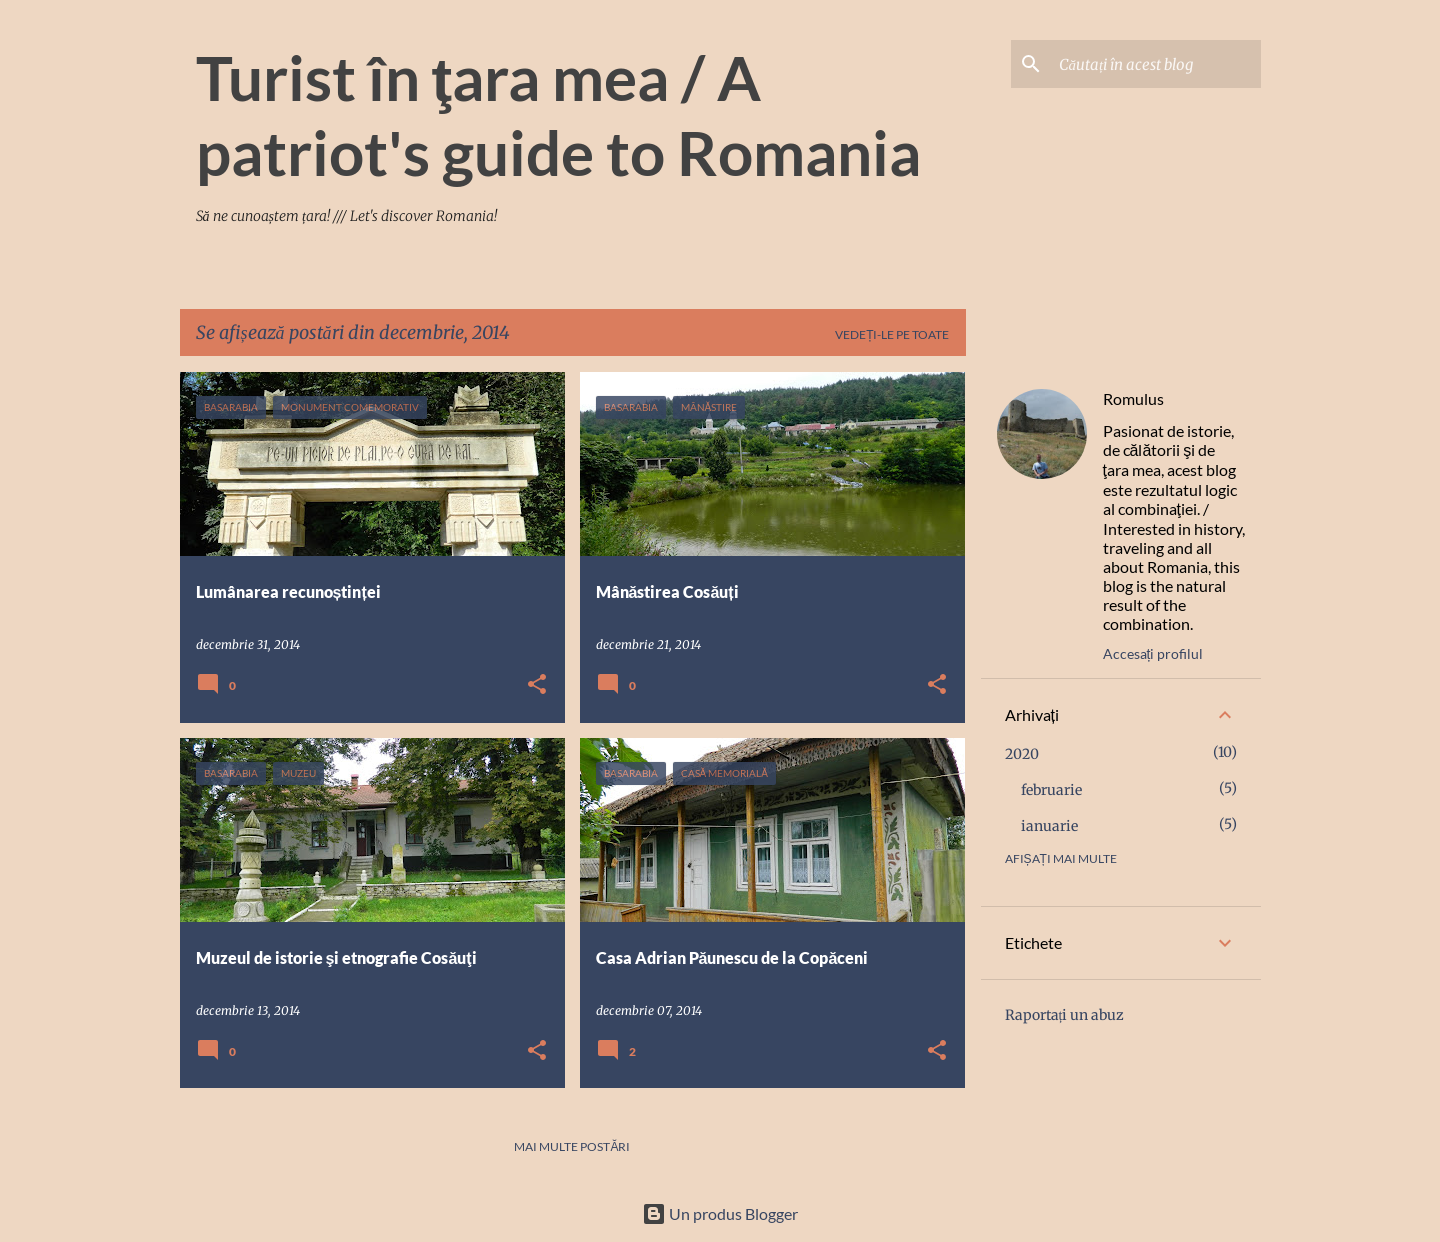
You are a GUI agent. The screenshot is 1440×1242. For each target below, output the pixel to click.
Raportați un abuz (1065, 1015)
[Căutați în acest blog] (1156, 64)
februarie (1051, 790)
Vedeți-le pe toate (892, 334)
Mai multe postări (572, 1146)
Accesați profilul (1153, 653)
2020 (1022, 754)
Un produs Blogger (720, 1213)
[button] (537, 685)
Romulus (1133, 398)
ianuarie (1049, 826)
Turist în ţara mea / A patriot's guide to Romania (558, 114)
